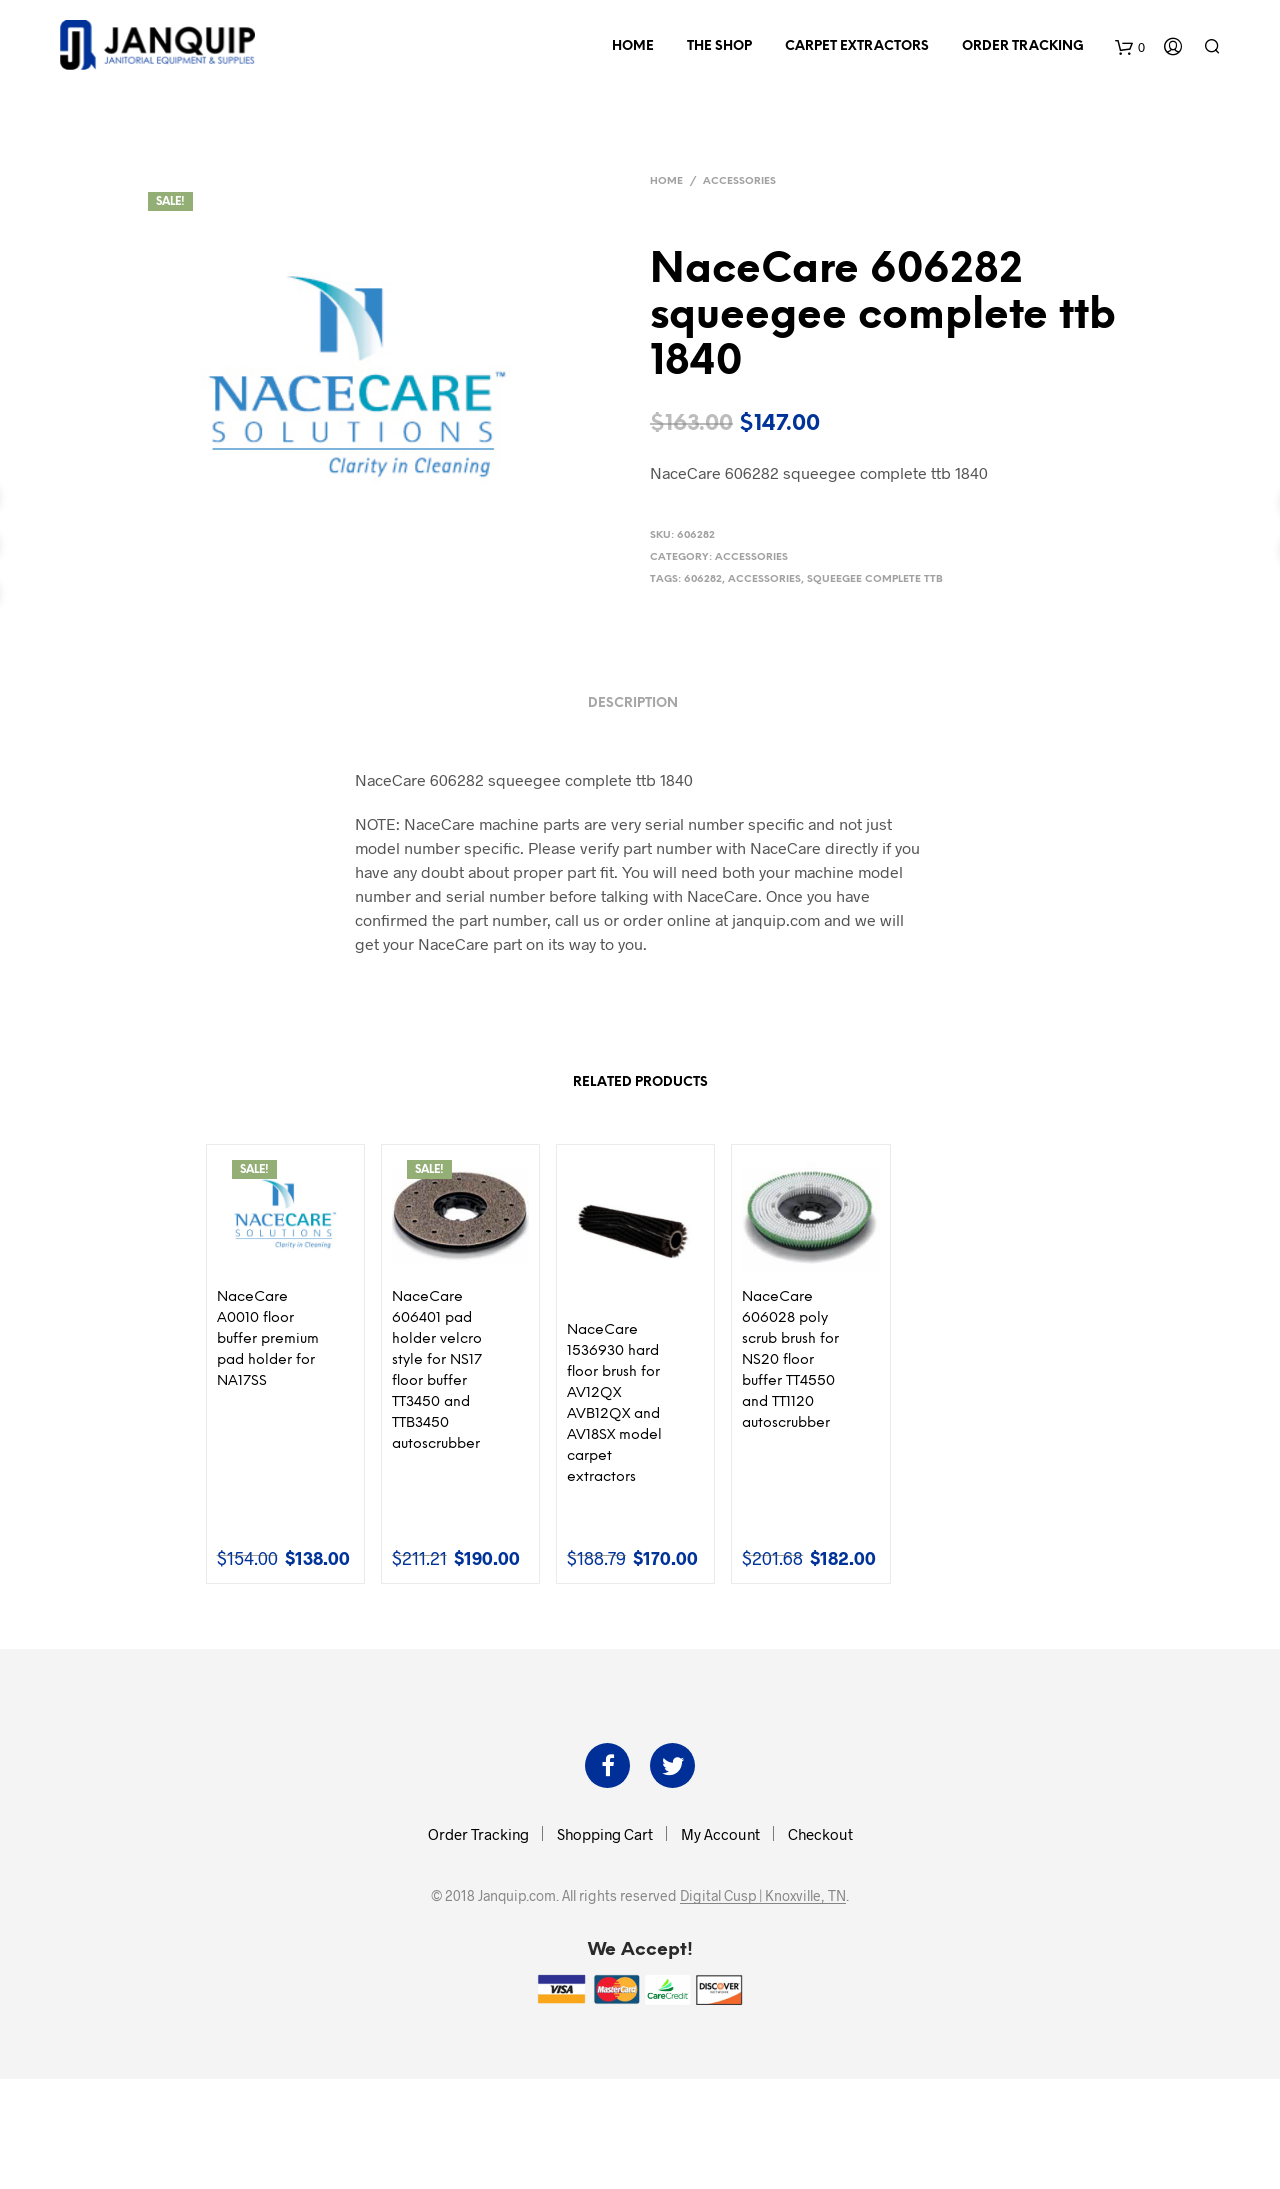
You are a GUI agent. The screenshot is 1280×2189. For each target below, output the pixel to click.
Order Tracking (1023, 46)
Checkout (820, 1834)
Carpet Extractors (857, 46)
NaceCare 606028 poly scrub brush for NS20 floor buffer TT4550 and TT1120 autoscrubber (790, 1360)
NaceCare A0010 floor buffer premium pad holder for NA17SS (268, 1339)
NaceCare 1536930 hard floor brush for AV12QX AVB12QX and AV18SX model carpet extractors (614, 1404)
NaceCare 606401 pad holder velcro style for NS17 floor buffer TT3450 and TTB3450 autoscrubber (437, 1371)
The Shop (719, 46)
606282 (703, 579)
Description (633, 703)
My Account (720, 1834)
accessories (764, 579)
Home (633, 46)
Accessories (739, 181)
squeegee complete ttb (875, 579)
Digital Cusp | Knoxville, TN (763, 1896)
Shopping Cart (605, 1834)
